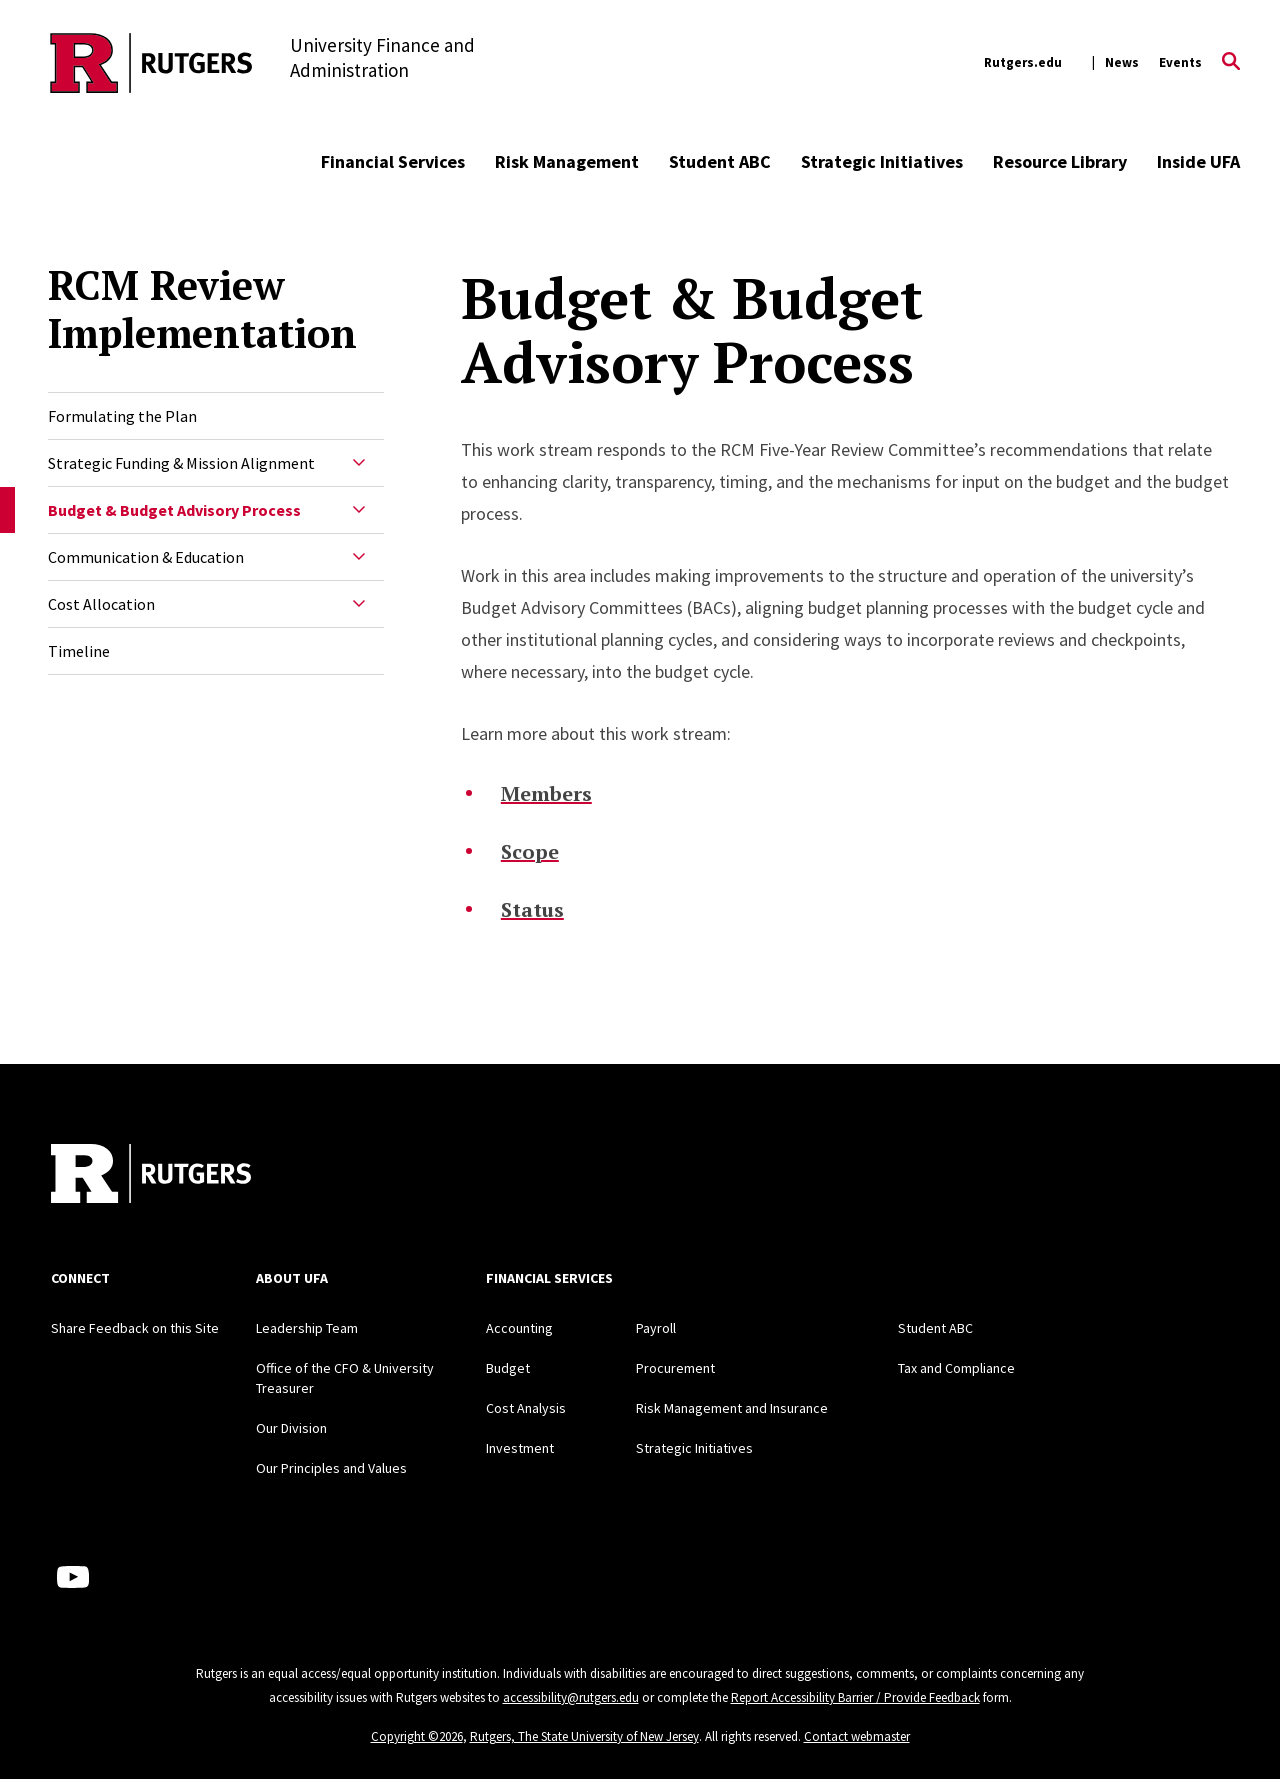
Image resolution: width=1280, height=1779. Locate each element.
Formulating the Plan (122, 416)
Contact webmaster (857, 1736)
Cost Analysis (526, 1408)
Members (546, 793)
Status (532, 909)
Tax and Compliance (956, 1368)
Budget (508, 1368)
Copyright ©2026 (417, 1736)
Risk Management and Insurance (732, 1408)
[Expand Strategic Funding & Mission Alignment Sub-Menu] (359, 463)
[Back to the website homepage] (151, 63)
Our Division (291, 1428)
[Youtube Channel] (73, 1577)
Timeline (79, 651)
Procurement (675, 1368)
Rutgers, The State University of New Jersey (584, 1736)
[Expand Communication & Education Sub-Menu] (359, 557)
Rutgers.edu (1023, 62)
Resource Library (1060, 161)
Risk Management (567, 161)
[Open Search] (1231, 63)
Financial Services (393, 161)
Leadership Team (307, 1328)
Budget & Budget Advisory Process (174, 510)
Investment (520, 1448)
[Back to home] (151, 1176)
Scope (530, 851)
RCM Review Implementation (202, 309)
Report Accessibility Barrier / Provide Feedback (855, 1697)
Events (1180, 62)
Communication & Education (146, 557)
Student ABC (720, 161)
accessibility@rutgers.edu (571, 1697)
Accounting (519, 1328)
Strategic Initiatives (882, 161)
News (1122, 62)
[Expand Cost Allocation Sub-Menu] (359, 604)
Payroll (656, 1328)
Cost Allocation (101, 604)
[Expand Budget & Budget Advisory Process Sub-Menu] (359, 510)
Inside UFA (1198, 161)
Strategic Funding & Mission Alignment (181, 463)
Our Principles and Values (331, 1468)
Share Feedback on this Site (135, 1328)
